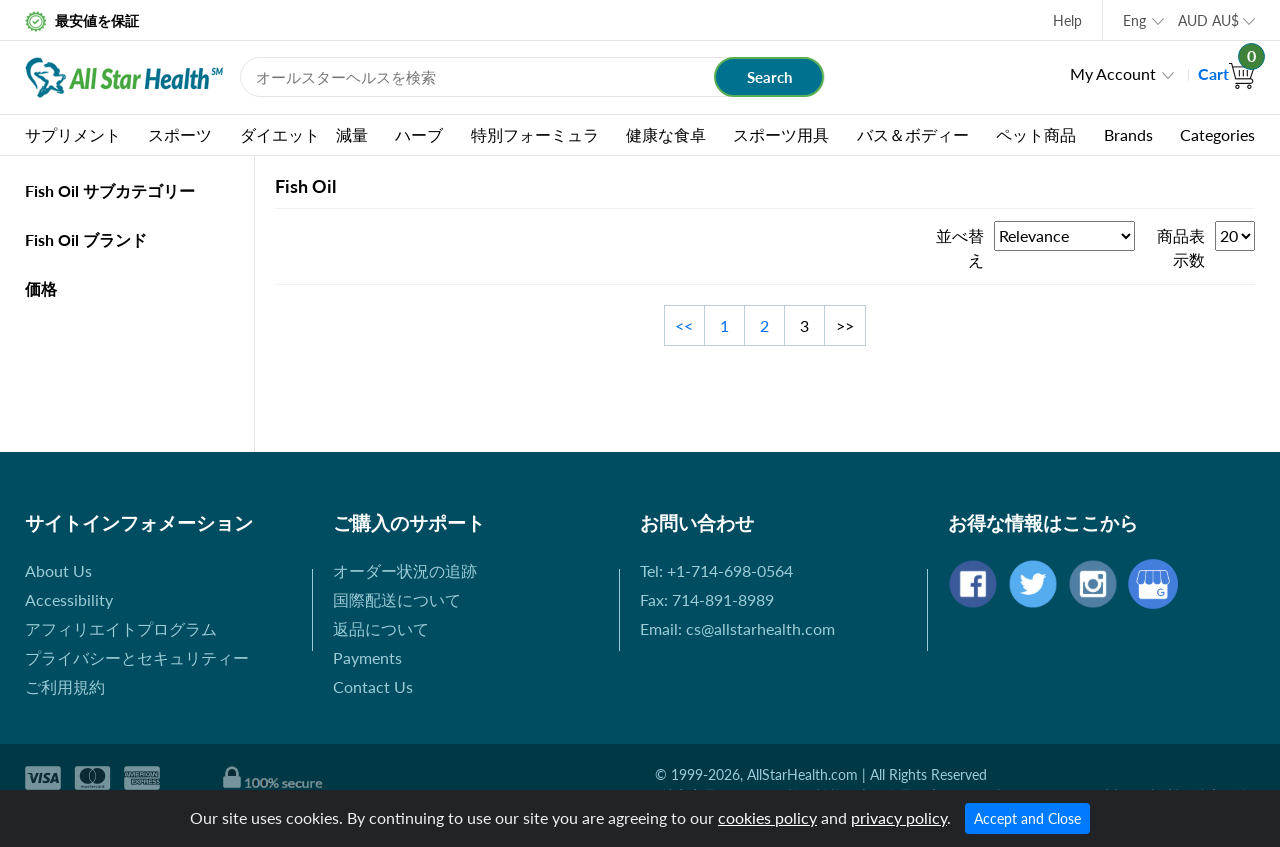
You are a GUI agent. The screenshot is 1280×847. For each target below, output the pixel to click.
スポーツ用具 (781, 134)
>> (845, 325)
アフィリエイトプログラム (121, 628)
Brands (1128, 134)
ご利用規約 (65, 686)
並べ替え (960, 247)
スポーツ (180, 134)
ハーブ (419, 134)
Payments (367, 657)
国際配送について (397, 599)
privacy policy (899, 817)
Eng (1134, 20)
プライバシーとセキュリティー (137, 657)
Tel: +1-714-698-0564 (716, 570)
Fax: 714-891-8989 (707, 599)
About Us (58, 570)
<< (684, 325)
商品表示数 (1181, 247)
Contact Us (373, 686)
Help (1067, 20)
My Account (1113, 73)
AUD (1208, 20)
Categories (1217, 134)
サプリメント (73, 134)
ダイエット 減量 (304, 134)
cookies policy (767, 817)
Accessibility (69, 599)
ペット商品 (1036, 134)
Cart (1226, 73)
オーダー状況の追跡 (405, 570)
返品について (381, 628)
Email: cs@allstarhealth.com (737, 628)
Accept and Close (1027, 818)
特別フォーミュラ (535, 134)
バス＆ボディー (913, 134)
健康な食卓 (666, 134)
